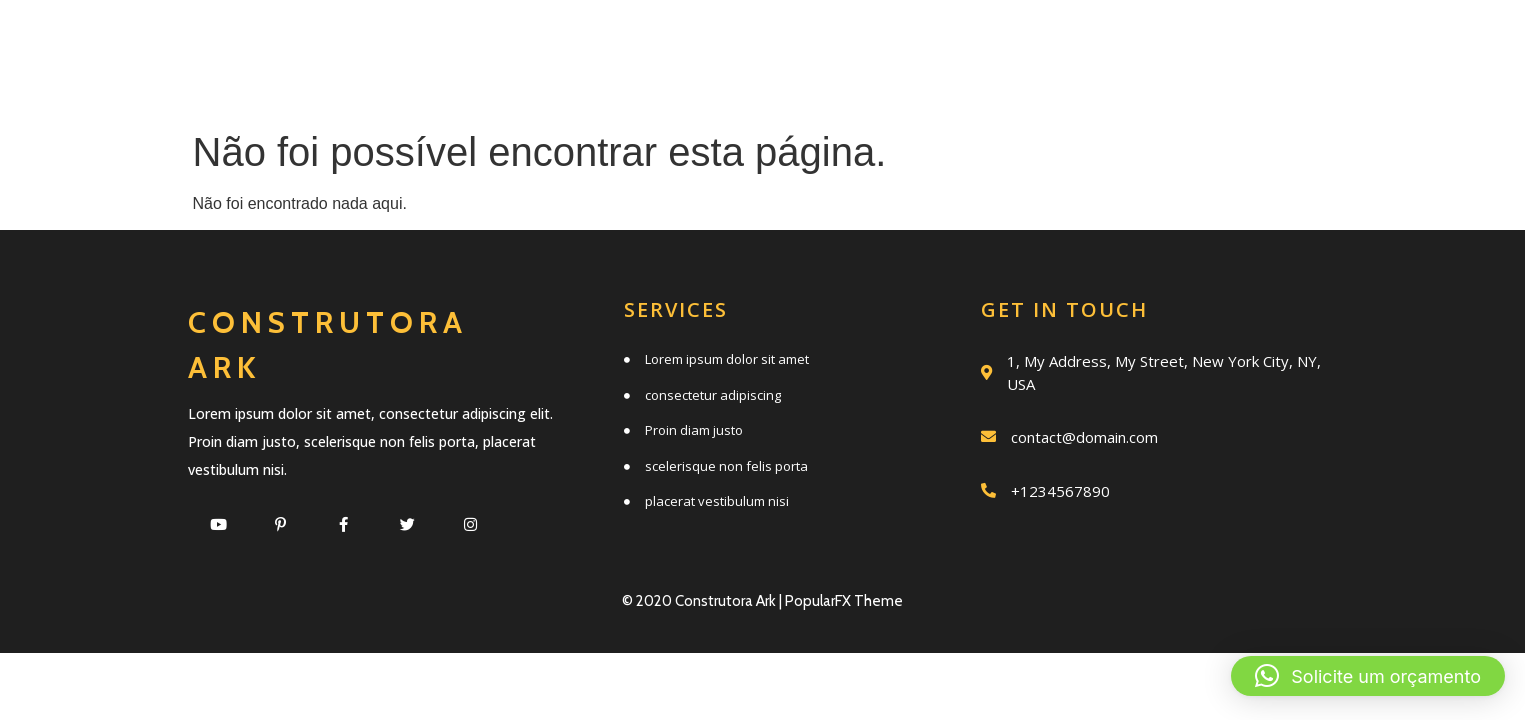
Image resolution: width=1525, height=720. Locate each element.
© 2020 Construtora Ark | (703, 601)
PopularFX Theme (844, 601)
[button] (1368, 676)
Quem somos (847, 42)
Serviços (660, 42)
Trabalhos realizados (1129, 42)
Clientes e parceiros (879, 86)
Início (514, 42)
